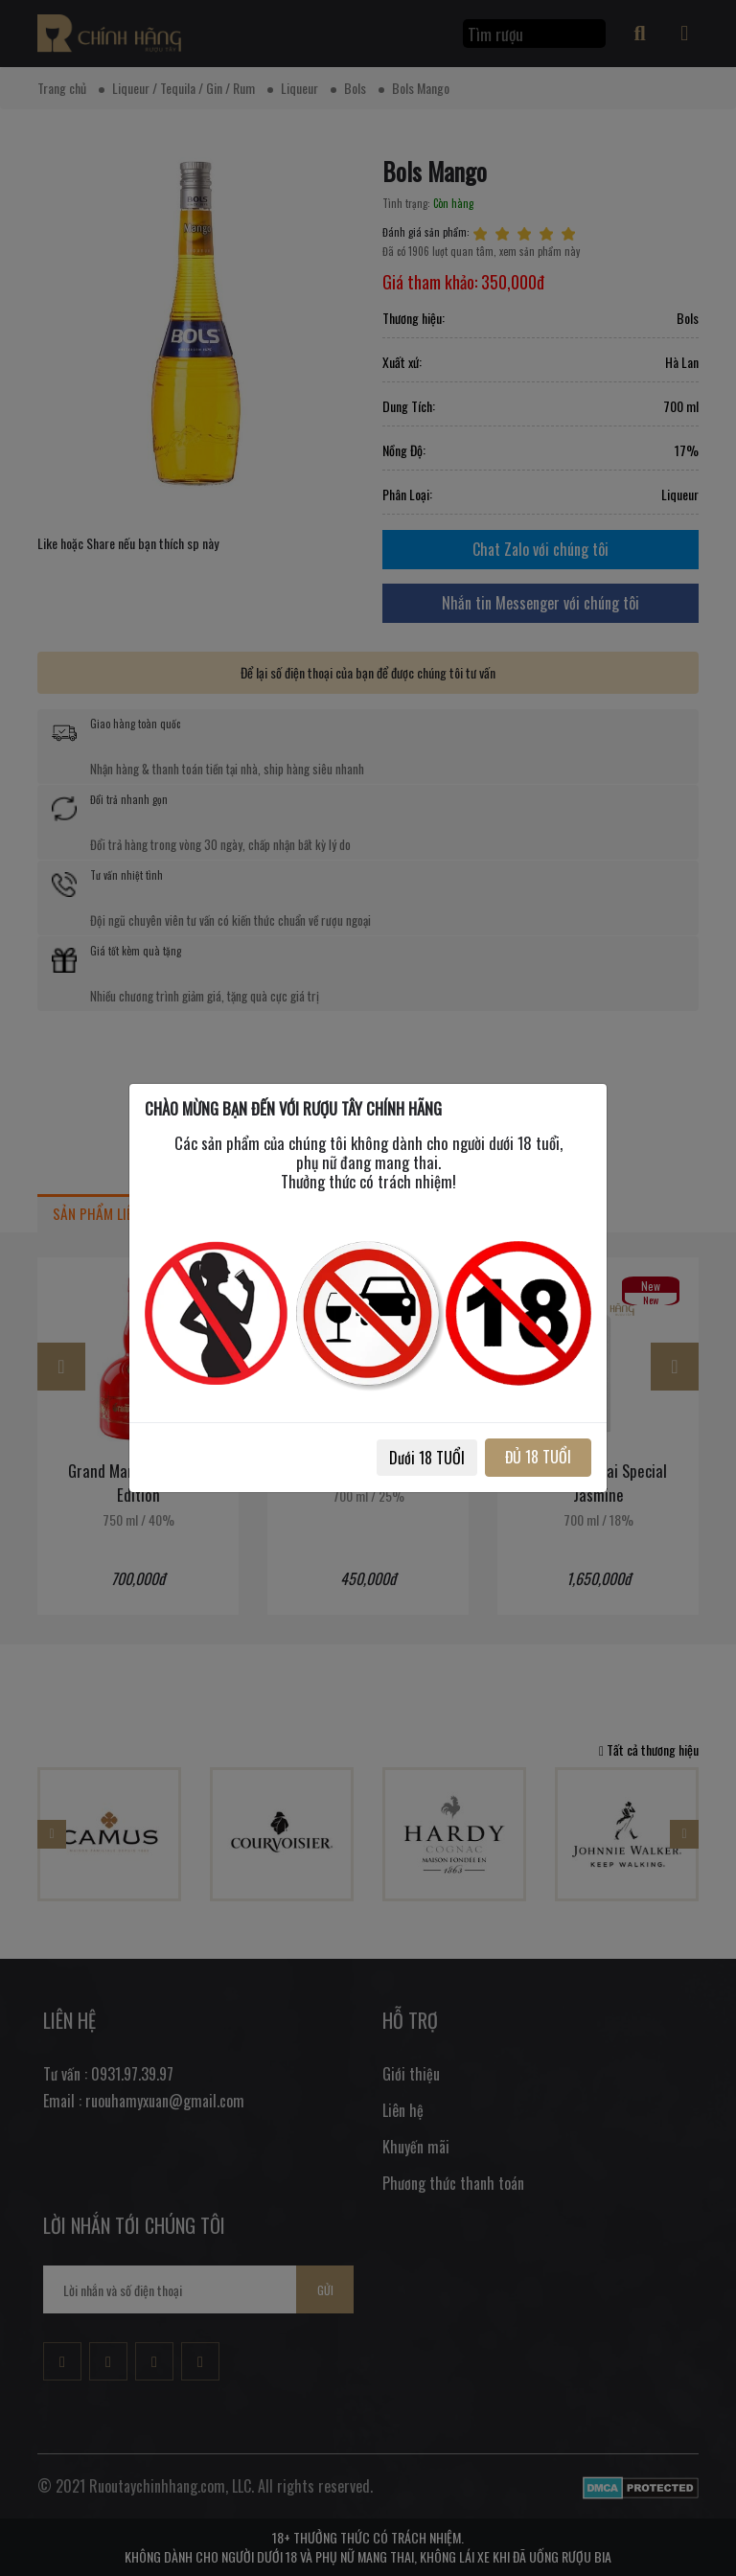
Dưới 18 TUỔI (427, 1457)
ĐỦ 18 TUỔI (538, 1456)
